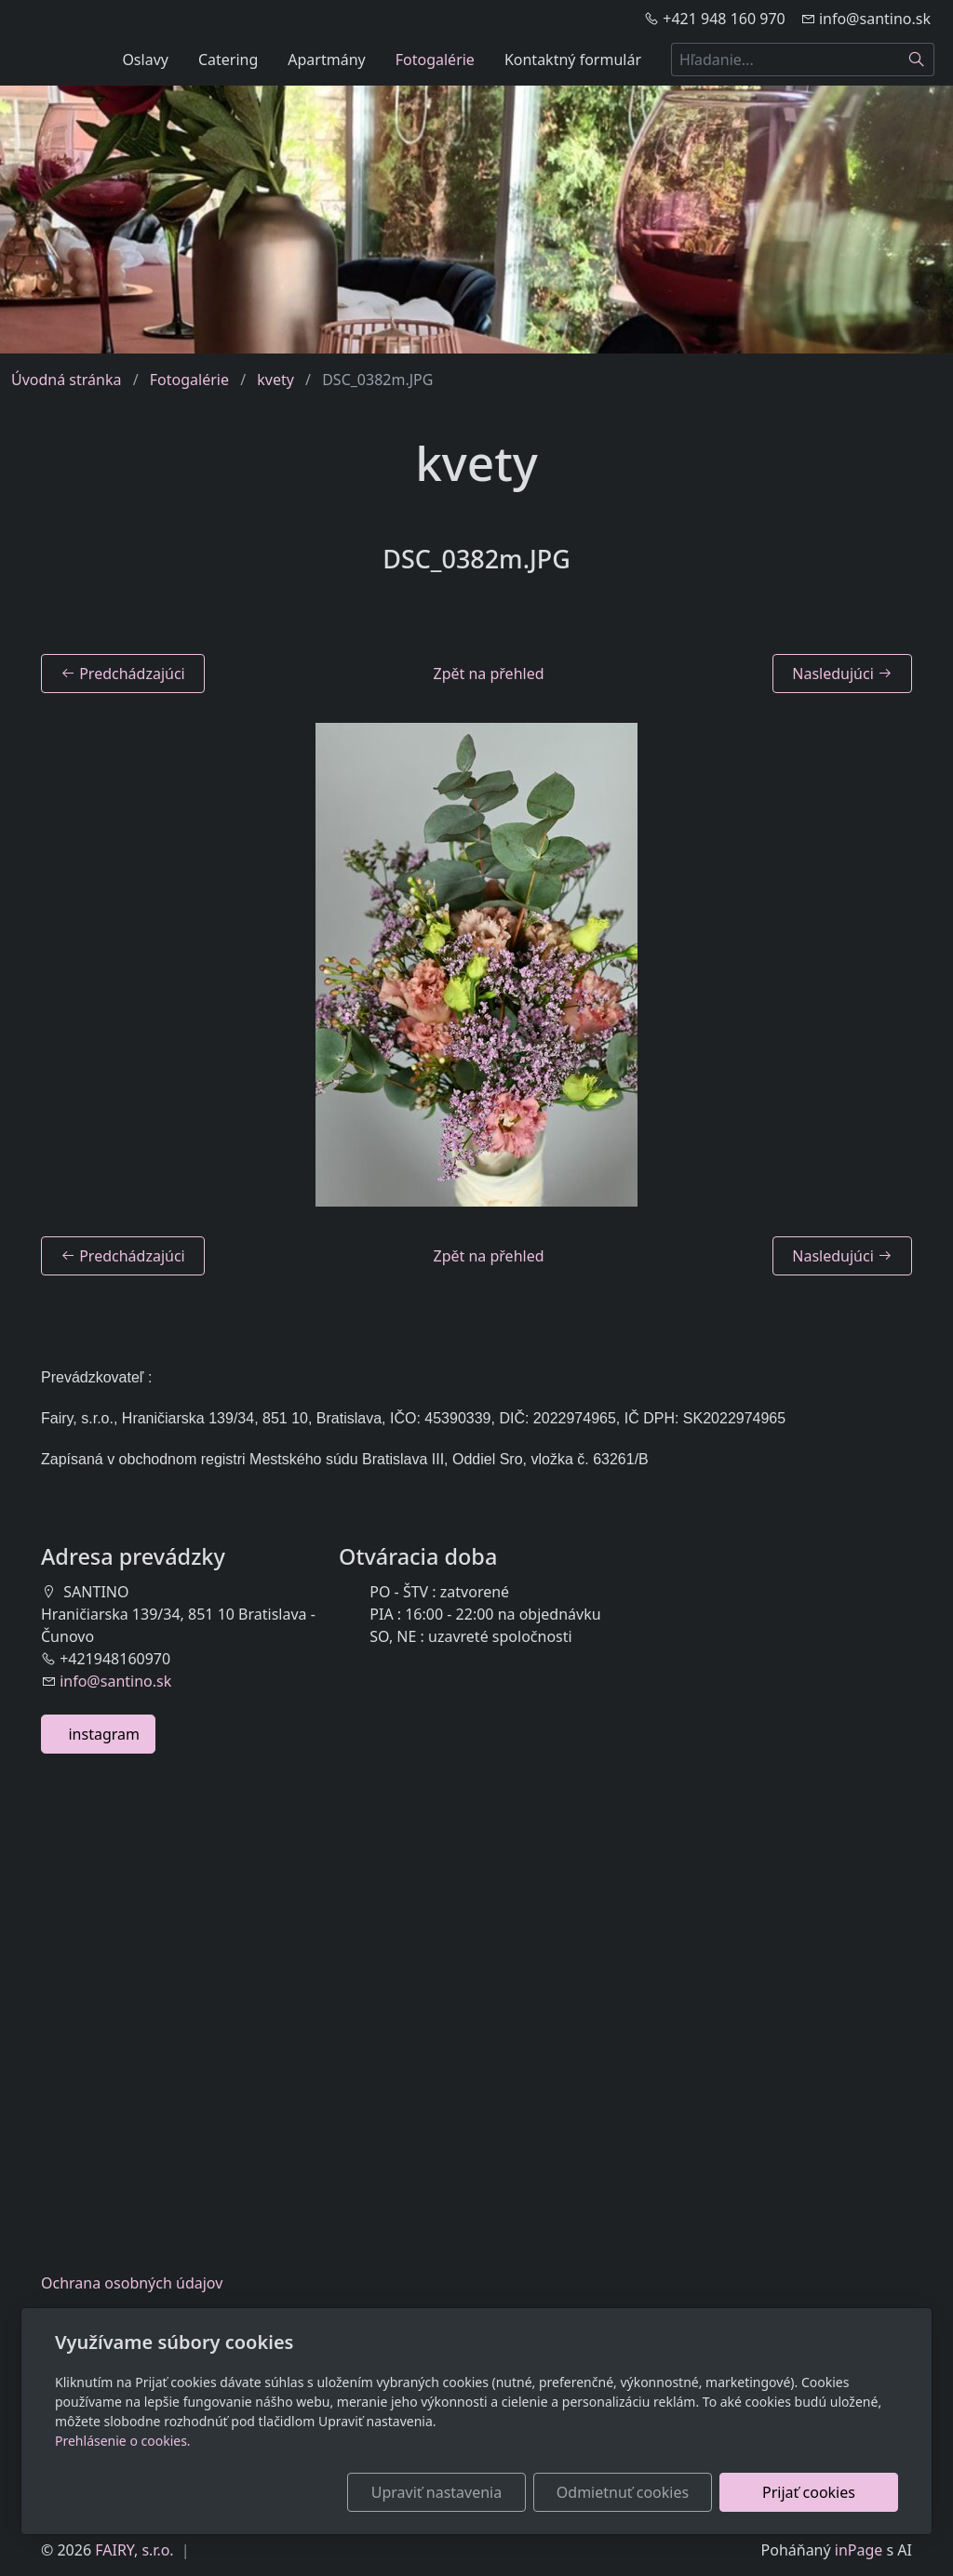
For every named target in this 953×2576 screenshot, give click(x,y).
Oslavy (145, 59)
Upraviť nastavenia (436, 2492)
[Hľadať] (917, 59)
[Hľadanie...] (785, 59)
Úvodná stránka (66, 379)
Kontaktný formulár (572, 59)
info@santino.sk (115, 1681)
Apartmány (326, 59)
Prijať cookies (808, 2492)
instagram (98, 1734)
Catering (228, 59)
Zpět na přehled (489, 673)
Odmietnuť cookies (623, 2492)
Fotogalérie (435, 59)
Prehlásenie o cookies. (123, 2440)
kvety (275, 379)
